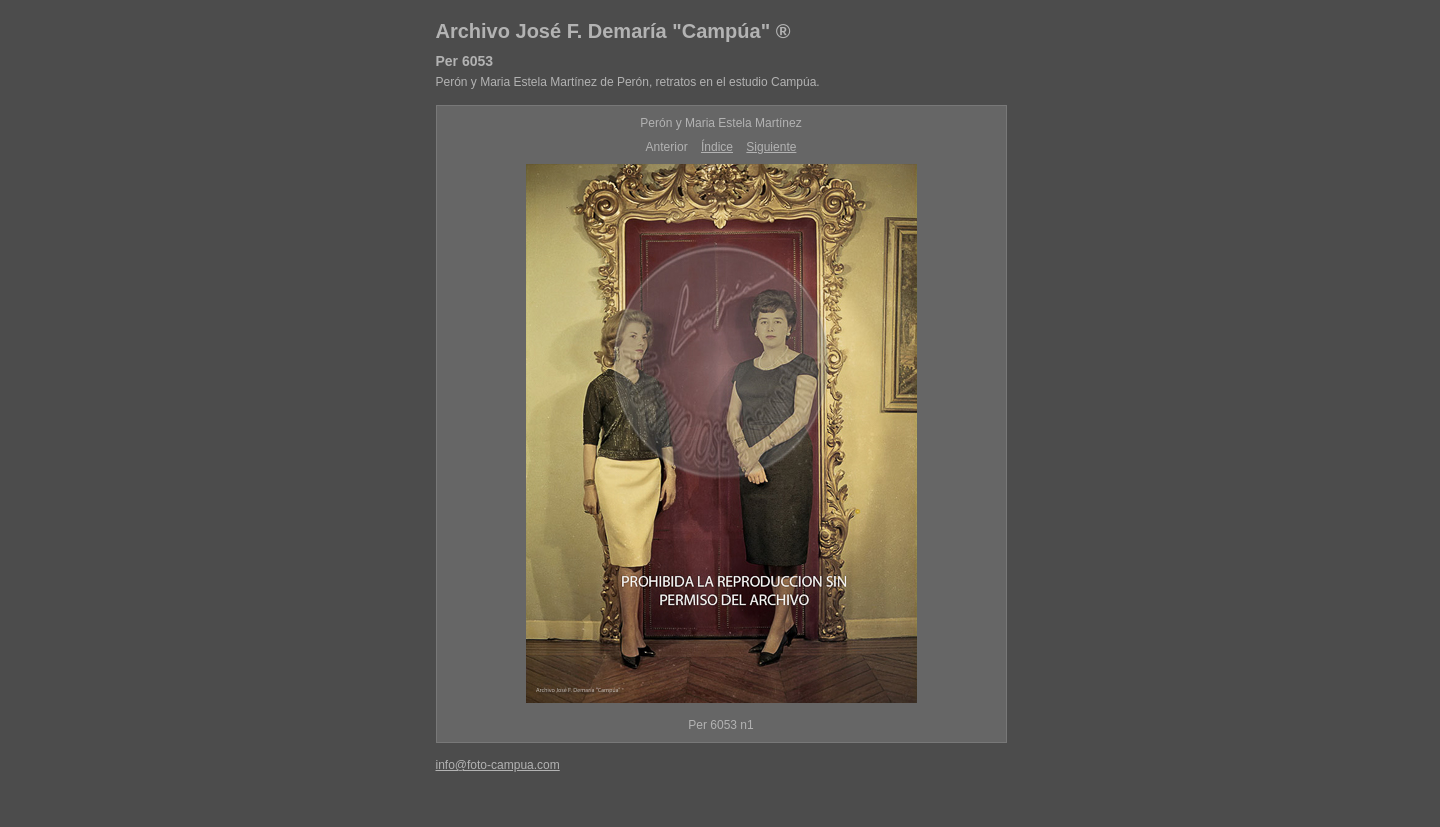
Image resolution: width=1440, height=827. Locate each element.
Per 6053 (465, 61)
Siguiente (771, 147)
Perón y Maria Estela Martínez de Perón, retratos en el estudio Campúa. (628, 82)
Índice (717, 147)
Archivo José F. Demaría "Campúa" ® (613, 31)
